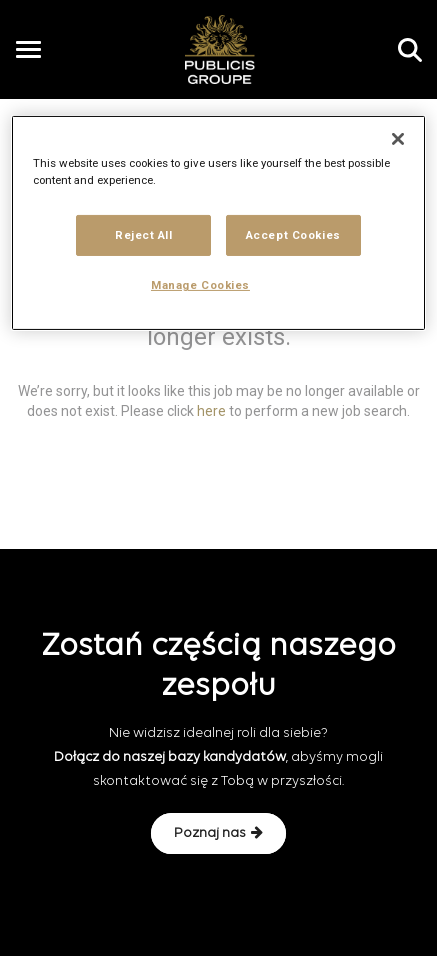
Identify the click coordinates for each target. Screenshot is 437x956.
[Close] (398, 139)
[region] (218, 223)
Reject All (144, 234)
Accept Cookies (293, 234)
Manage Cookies (200, 285)
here (211, 410)
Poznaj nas (218, 833)
